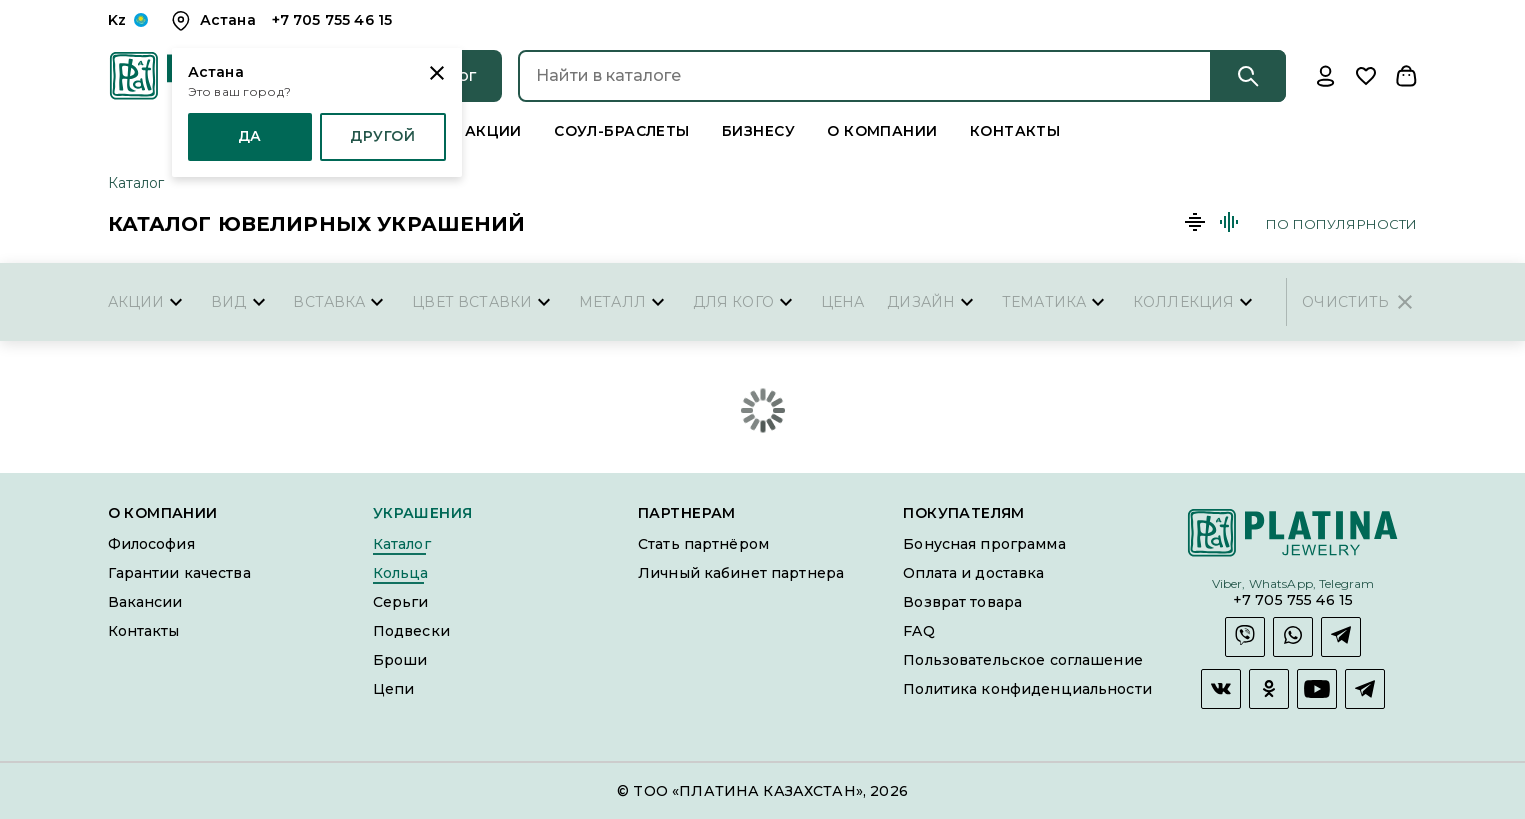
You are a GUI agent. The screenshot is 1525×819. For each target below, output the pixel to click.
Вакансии (145, 601)
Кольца (401, 572)
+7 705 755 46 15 (1293, 598)
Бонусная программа (984, 543)
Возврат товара (962, 601)
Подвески (411, 630)
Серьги (401, 601)
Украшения (423, 512)
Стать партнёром (703, 543)
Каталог (136, 182)
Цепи (394, 688)
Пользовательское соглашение (1023, 659)
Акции (487, 130)
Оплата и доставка (973, 572)
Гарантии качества (179, 572)
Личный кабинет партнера (741, 572)
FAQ (918, 630)
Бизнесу (758, 130)
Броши (400, 659)
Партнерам (687, 512)
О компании (885, 130)
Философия (151, 543)
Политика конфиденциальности (1027, 688)
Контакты (1020, 130)
